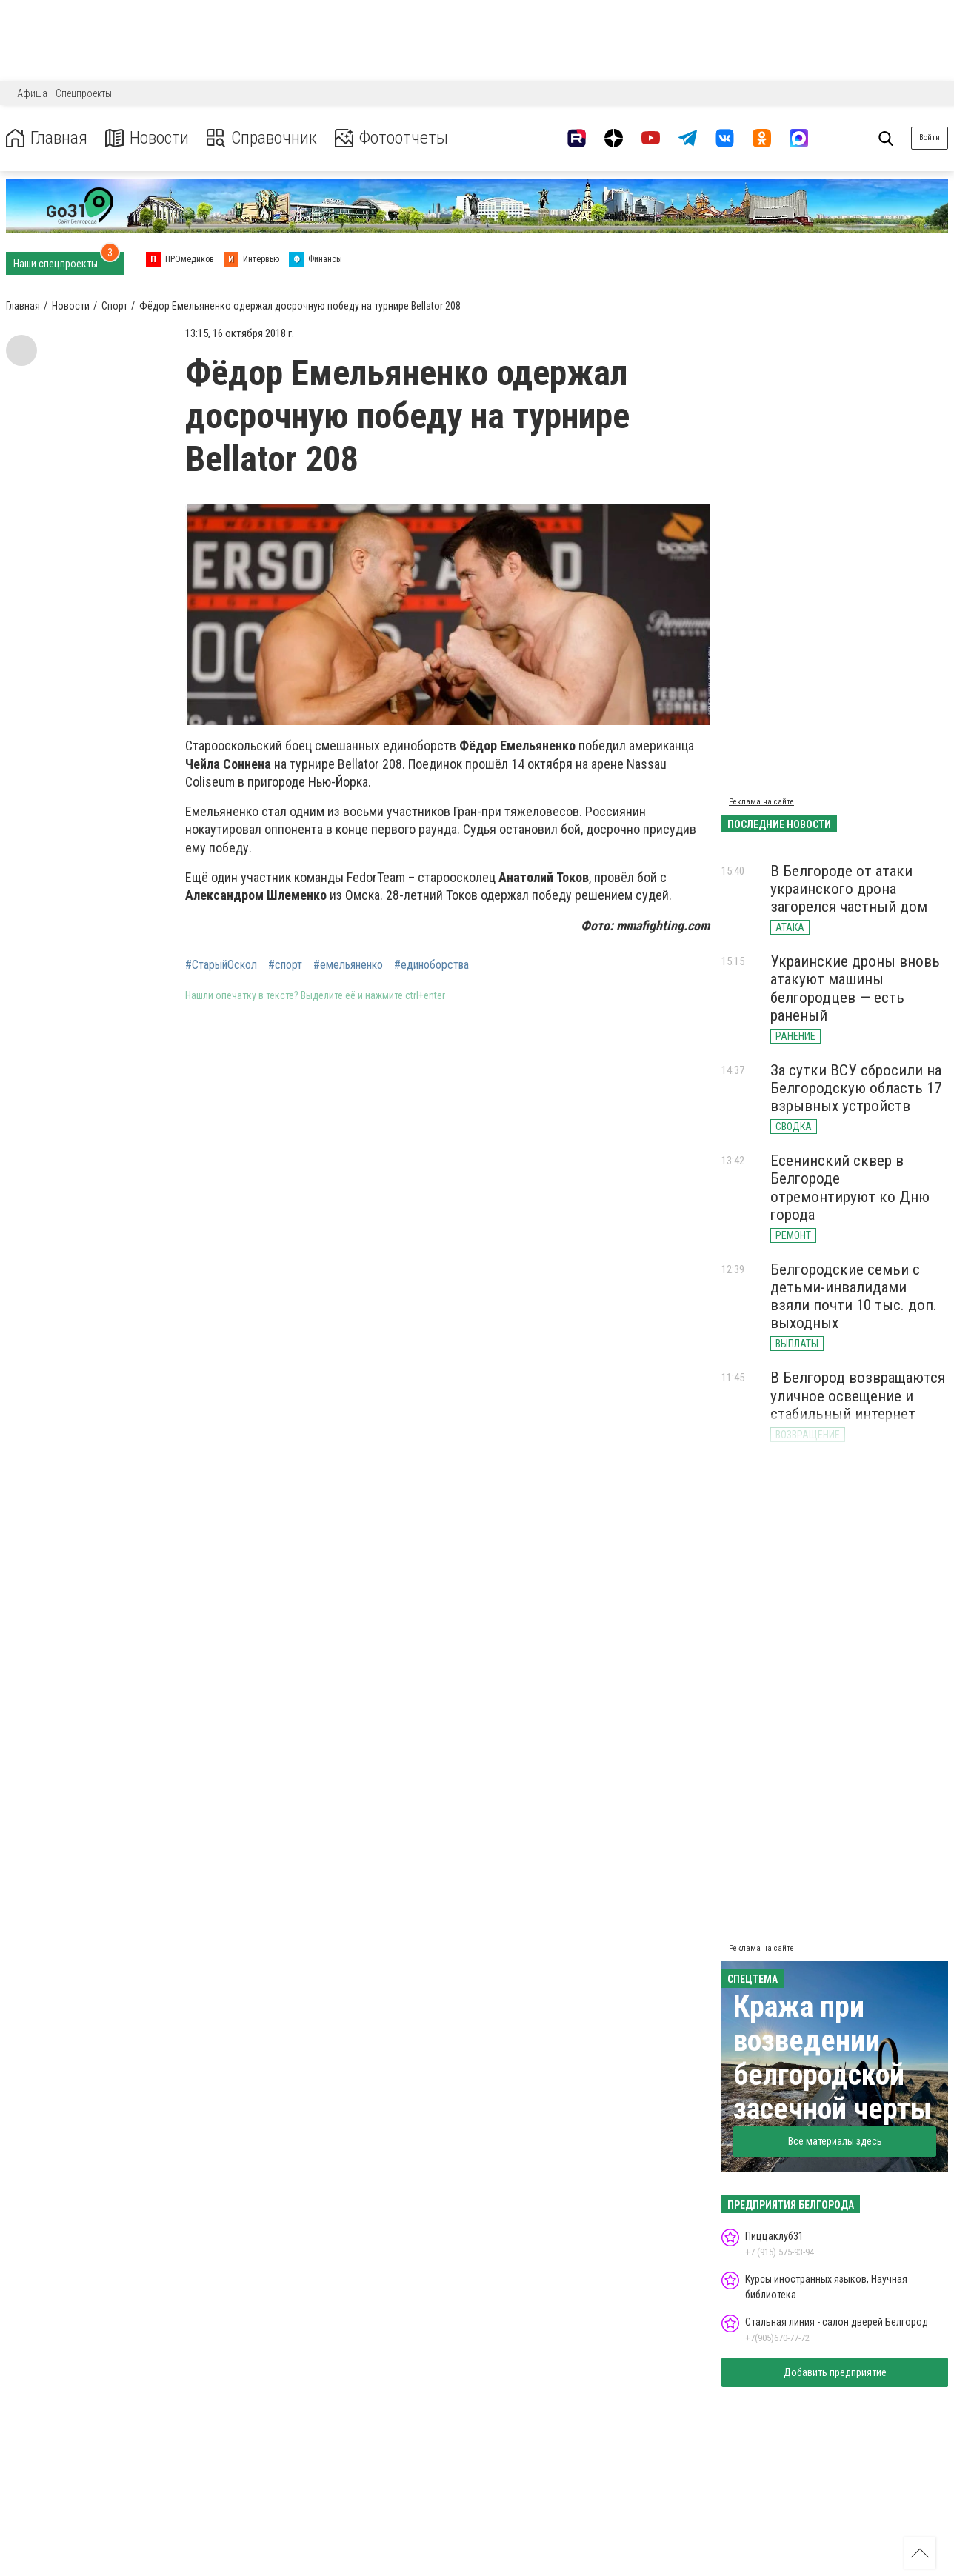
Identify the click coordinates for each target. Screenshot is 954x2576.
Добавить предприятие (835, 2372)
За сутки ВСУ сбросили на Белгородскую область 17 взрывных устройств (855, 1088)
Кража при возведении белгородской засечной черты (832, 2057)
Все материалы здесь (835, 2141)
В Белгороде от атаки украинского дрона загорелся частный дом (848, 888)
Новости (147, 138)
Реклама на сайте (761, 802)
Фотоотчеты (391, 138)
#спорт (285, 965)
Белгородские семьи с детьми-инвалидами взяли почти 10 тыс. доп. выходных (853, 1296)
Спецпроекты (84, 93)
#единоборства (431, 965)
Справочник (262, 138)
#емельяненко (348, 965)
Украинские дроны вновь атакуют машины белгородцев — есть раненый (855, 988)
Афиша (32, 93)
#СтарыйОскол (221, 965)
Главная (46, 138)
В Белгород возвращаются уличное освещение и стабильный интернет (857, 1395)
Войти (929, 137)
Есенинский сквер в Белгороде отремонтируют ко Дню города (850, 1187)
